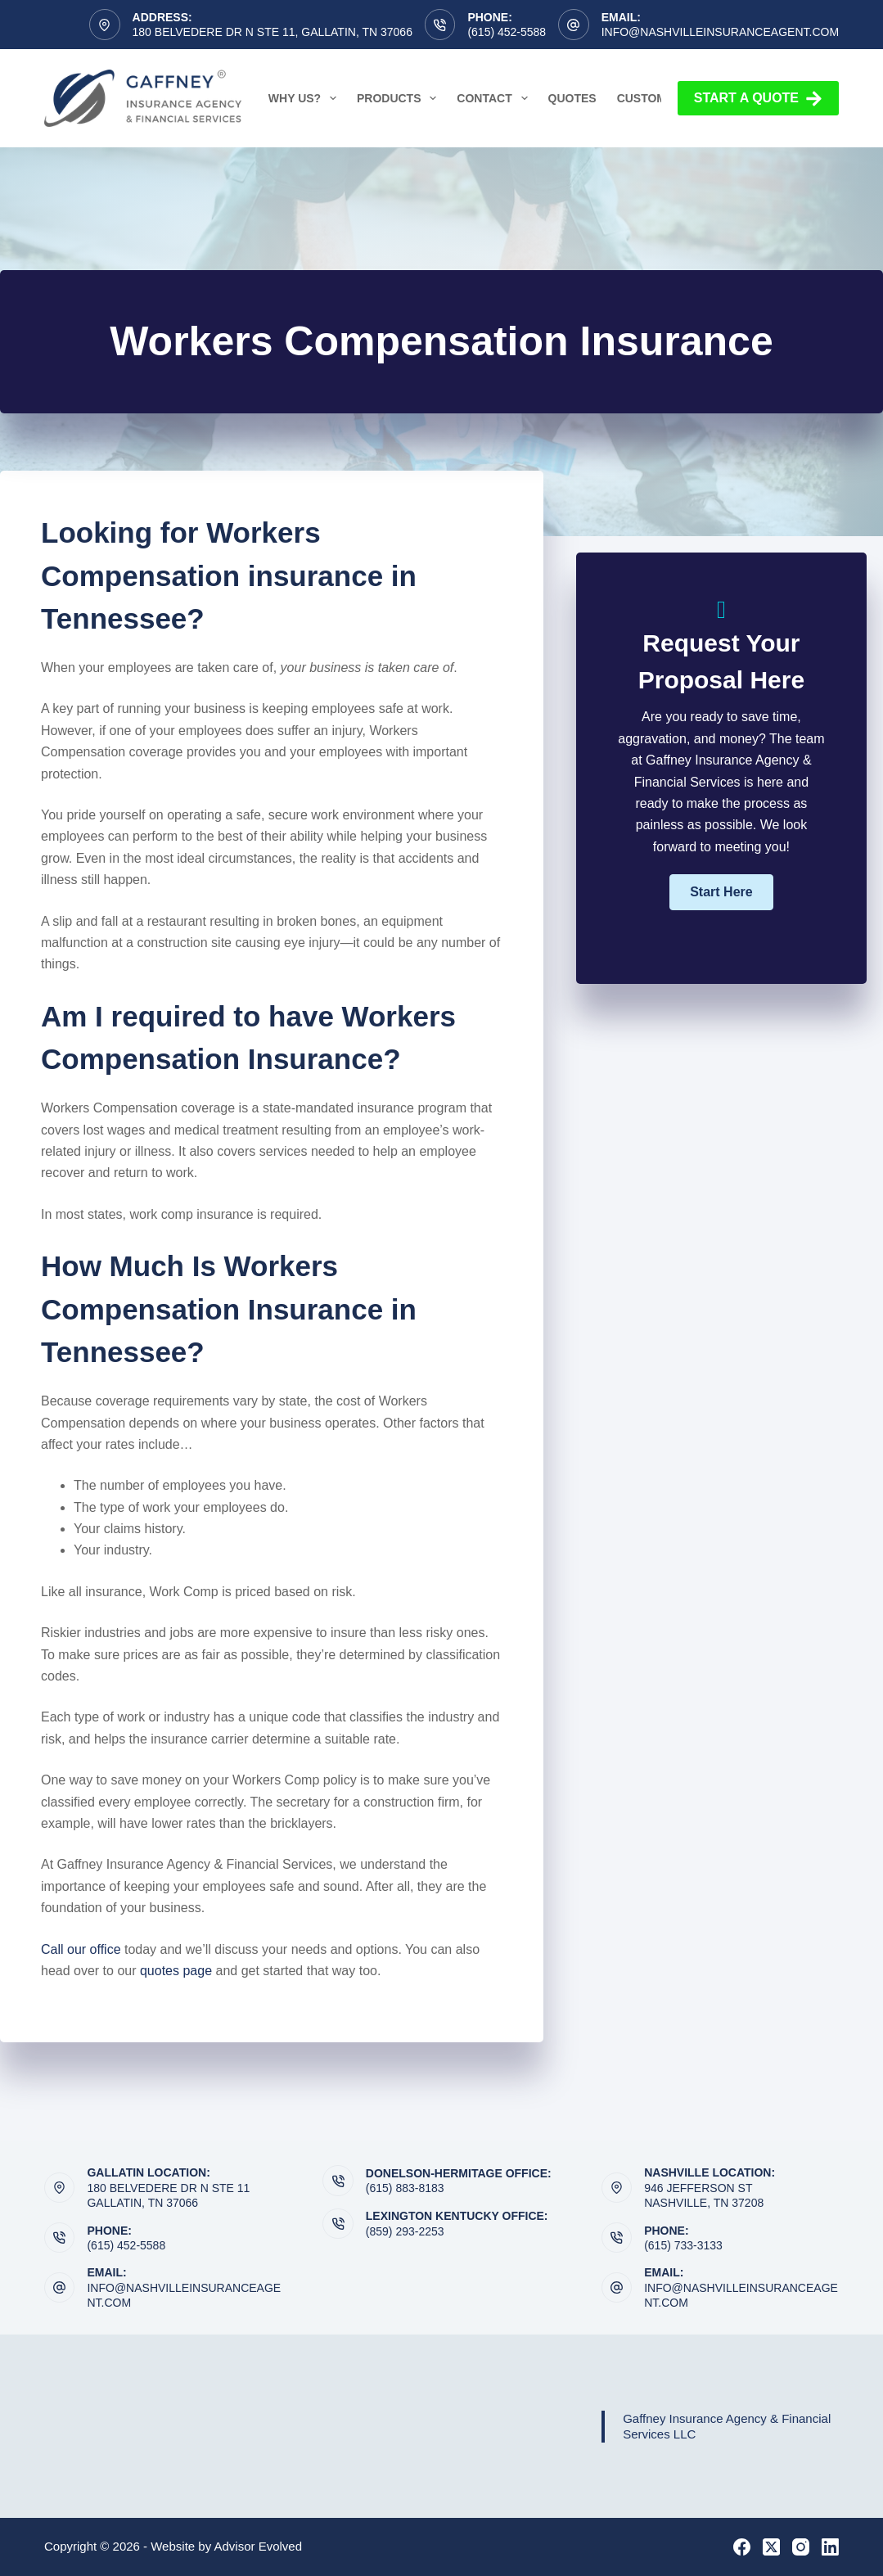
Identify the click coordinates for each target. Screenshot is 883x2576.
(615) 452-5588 (506, 31)
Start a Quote (758, 98)
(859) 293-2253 (405, 2231)
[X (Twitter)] (771, 2547)
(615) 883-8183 (405, 2188)
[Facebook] (741, 2547)
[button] (721, 892)
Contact (495, 98)
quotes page (176, 1971)
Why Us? (305, 98)
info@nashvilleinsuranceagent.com (720, 31)
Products (400, 98)
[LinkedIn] (830, 2547)
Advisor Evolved (258, 2546)
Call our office (81, 1949)
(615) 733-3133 (683, 2245)
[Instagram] (800, 2547)
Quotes (572, 98)
